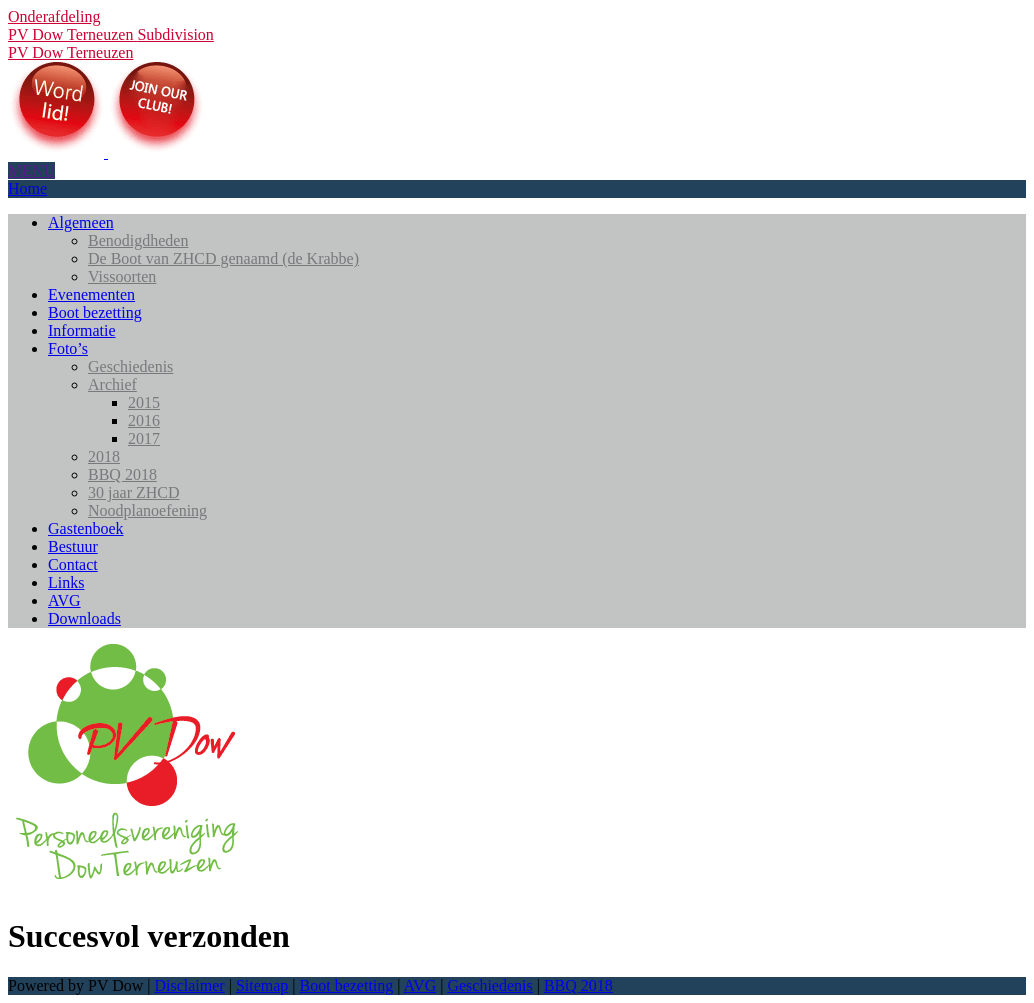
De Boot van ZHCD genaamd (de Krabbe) (223, 258)
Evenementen (91, 294)
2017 (144, 438)
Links (66, 582)
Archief (112, 384)
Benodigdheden (138, 240)
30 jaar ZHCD (134, 492)
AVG (64, 600)
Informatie (82, 330)
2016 (144, 420)
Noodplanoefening (147, 510)
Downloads (84, 618)
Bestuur (73, 546)
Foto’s (68, 348)
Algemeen (81, 222)
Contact (73, 564)
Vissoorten (122, 276)
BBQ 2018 (122, 474)
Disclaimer (189, 985)
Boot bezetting (95, 312)
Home (27, 188)
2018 (104, 456)
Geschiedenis (130, 366)
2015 (144, 402)
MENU (31, 170)
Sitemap (262, 985)
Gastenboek (86, 528)
